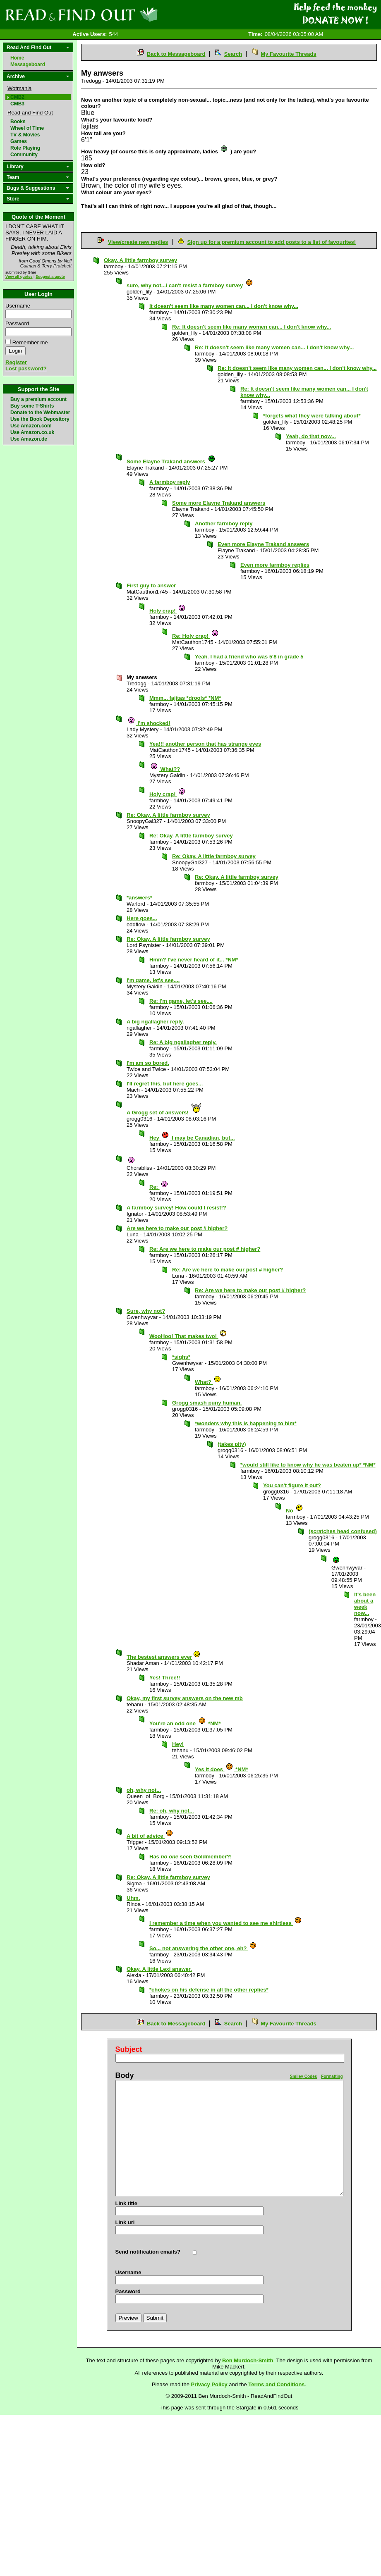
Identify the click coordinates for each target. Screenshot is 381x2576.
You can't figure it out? (292, 1485)
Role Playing (25, 148)
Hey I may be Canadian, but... (192, 1138)
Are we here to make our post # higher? (177, 1228)
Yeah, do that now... (311, 436)
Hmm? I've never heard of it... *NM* (193, 959)
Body (124, 2075)
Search (233, 54)
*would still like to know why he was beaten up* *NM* (308, 1465)
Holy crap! (167, 611)
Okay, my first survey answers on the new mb (185, 1698)
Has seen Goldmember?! (190, 1856)
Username (17, 306)
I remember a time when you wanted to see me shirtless (225, 1923)
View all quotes (19, 276)
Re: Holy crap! (195, 636)
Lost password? (26, 368)
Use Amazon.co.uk (32, 432)
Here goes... (142, 918)
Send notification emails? (147, 2252)
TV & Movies (25, 135)
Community (24, 154)
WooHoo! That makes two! (188, 1336)
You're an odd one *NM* (184, 1723)
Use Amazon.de (28, 439)
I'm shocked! (148, 723)
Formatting (332, 2076)
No (294, 1510)
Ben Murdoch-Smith (247, 2360)
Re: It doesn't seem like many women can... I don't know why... (251, 327)
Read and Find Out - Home (124, 14)
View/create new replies (138, 242)
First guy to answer (151, 585)
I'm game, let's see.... (153, 980)
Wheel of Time (27, 128)
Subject (128, 2049)
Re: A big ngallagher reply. (183, 1042)
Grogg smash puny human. (207, 1403)
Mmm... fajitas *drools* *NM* (185, 698)
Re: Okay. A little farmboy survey (168, 815)
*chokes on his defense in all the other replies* (208, 1990)
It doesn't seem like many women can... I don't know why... (223, 306)
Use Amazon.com (31, 426)
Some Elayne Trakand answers (171, 461)
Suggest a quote (50, 276)
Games (18, 141)
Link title (126, 2203)
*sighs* (181, 1357)
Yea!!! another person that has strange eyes (205, 744)
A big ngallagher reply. (155, 1021)
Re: (158, 1187)
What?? (165, 769)
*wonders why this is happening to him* (246, 1423)
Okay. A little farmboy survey (140, 260)
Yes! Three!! (164, 1677)
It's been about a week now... (365, 1603)
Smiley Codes (303, 2076)
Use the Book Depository (39, 419)
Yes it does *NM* (221, 1769)
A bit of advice (150, 1836)
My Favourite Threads (288, 54)
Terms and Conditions (276, 2384)
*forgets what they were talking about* (312, 416)
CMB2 (17, 97)
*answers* (139, 897)
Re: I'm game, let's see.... (181, 1001)
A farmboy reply (169, 482)
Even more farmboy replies (274, 565)
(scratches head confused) (343, 1531)
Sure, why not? (146, 1311)
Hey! (178, 1744)
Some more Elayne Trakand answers (218, 503)
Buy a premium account (38, 399)
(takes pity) (232, 1444)
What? (208, 1382)
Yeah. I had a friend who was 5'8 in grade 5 (249, 657)
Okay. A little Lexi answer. (159, 1969)
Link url (125, 2222)
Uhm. (133, 1898)
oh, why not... (144, 1790)
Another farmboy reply (223, 523)
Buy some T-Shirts (32, 406)
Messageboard (27, 64)
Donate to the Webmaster (40, 412)
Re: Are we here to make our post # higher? (204, 1249)
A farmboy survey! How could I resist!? (176, 1208)
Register (16, 362)
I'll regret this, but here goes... (165, 1083)
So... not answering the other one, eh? (203, 1948)
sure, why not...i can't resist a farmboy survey (190, 285)
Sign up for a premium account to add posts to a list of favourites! (271, 242)
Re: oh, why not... (171, 1811)
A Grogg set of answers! (164, 1112)
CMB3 (17, 104)
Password (17, 323)
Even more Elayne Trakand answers (263, 544)
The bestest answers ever (164, 1657)
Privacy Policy (209, 2384)
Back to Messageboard (176, 54)
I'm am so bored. (148, 1063)
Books (18, 121)
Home (17, 58)
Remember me (30, 342)
